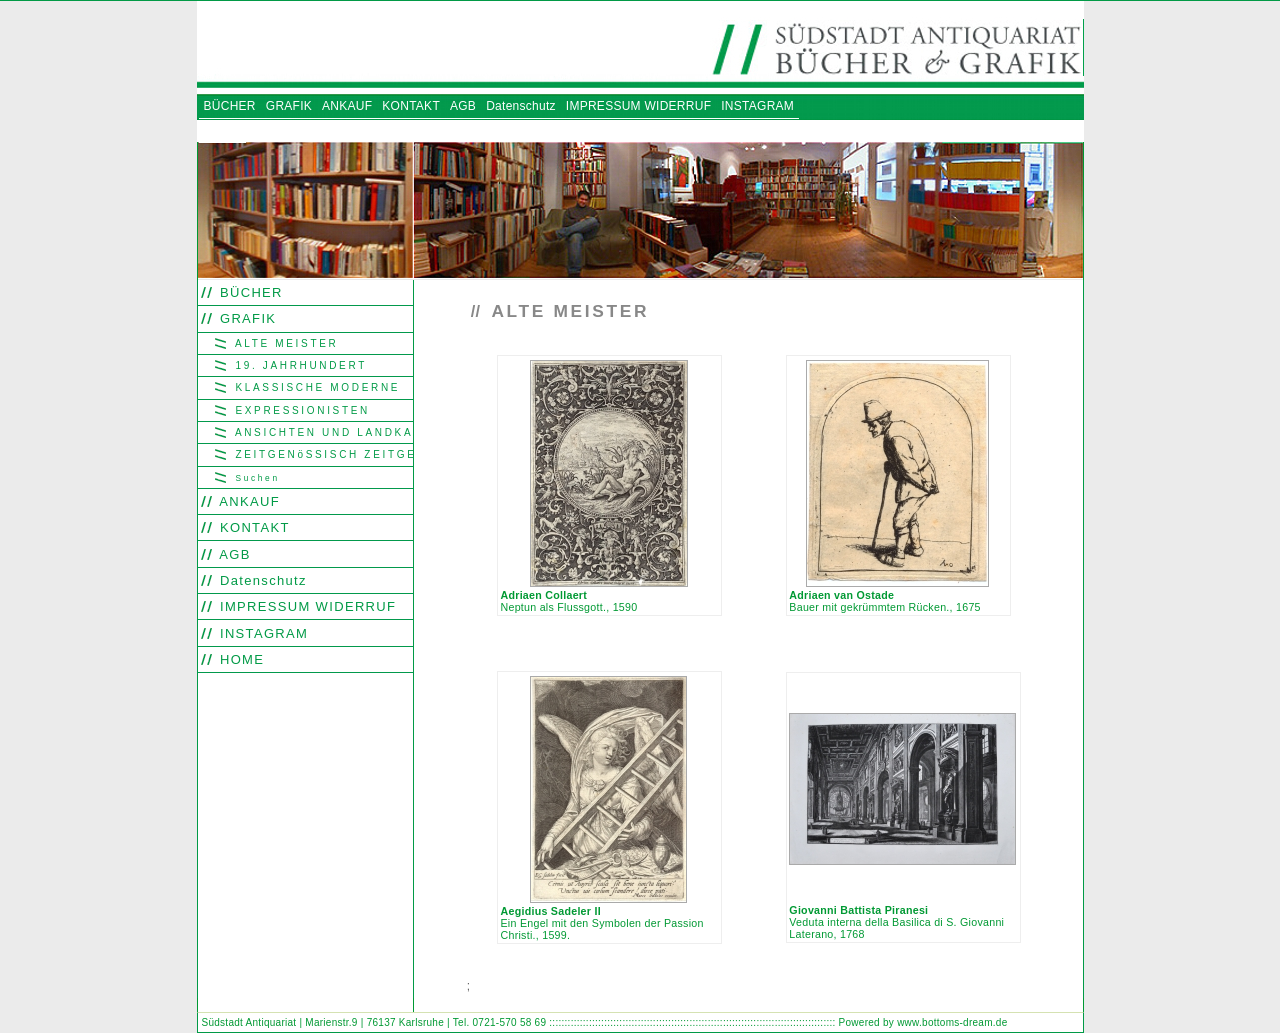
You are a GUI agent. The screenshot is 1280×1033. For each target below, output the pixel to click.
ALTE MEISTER (284, 343)
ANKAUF (247, 501)
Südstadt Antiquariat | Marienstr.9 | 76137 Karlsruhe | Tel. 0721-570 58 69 (374, 1022)
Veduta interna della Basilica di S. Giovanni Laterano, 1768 (896, 922)
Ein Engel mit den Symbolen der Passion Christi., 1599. (601, 923)
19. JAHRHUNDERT (298, 365)
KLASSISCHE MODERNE (315, 387)
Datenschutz (261, 580)
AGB (233, 554)
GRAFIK (245, 318)
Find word (524, 987)
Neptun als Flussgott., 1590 (568, 601)
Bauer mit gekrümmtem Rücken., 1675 (884, 601)
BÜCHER (249, 292)
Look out (562, 987)
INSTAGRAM (261, 633)
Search (487, 987)
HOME (239, 659)
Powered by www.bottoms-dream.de (923, 1022)
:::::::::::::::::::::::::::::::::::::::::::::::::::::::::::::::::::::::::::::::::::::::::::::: (692, 1022)
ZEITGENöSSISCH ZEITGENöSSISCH (321, 454)
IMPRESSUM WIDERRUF (305, 606)
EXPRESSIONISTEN (300, 410)
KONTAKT (252, 527)
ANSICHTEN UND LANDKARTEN (321, 432)
